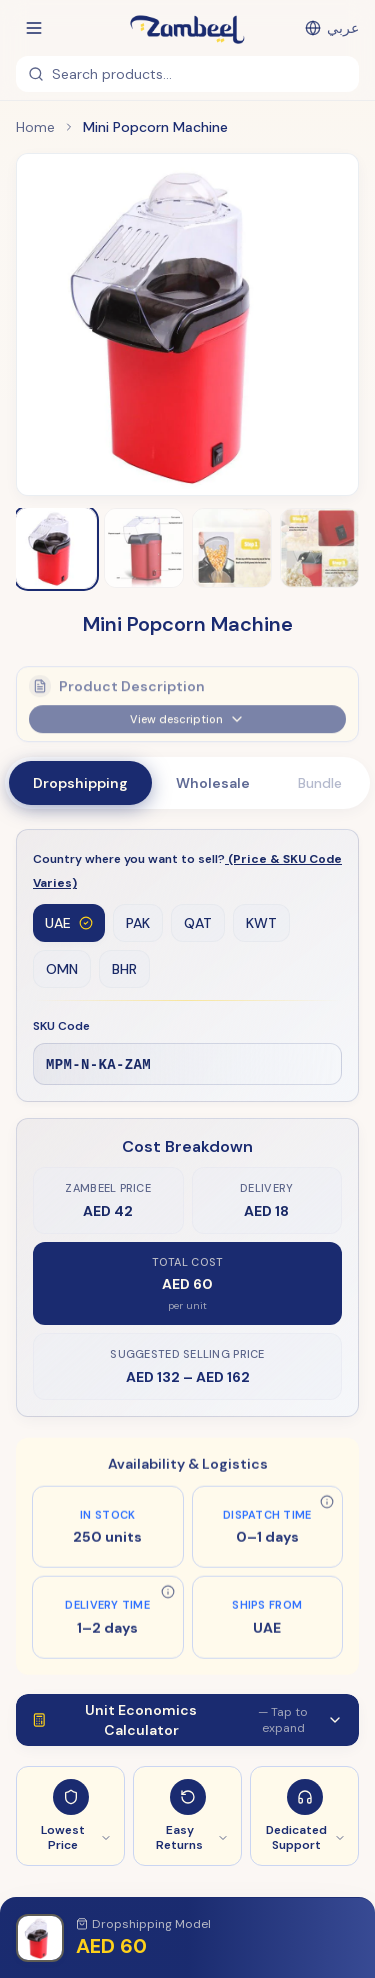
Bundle (320, 783)
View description (187, 725)
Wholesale (213, 783)
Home (35, 127)
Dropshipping (80, 783)
